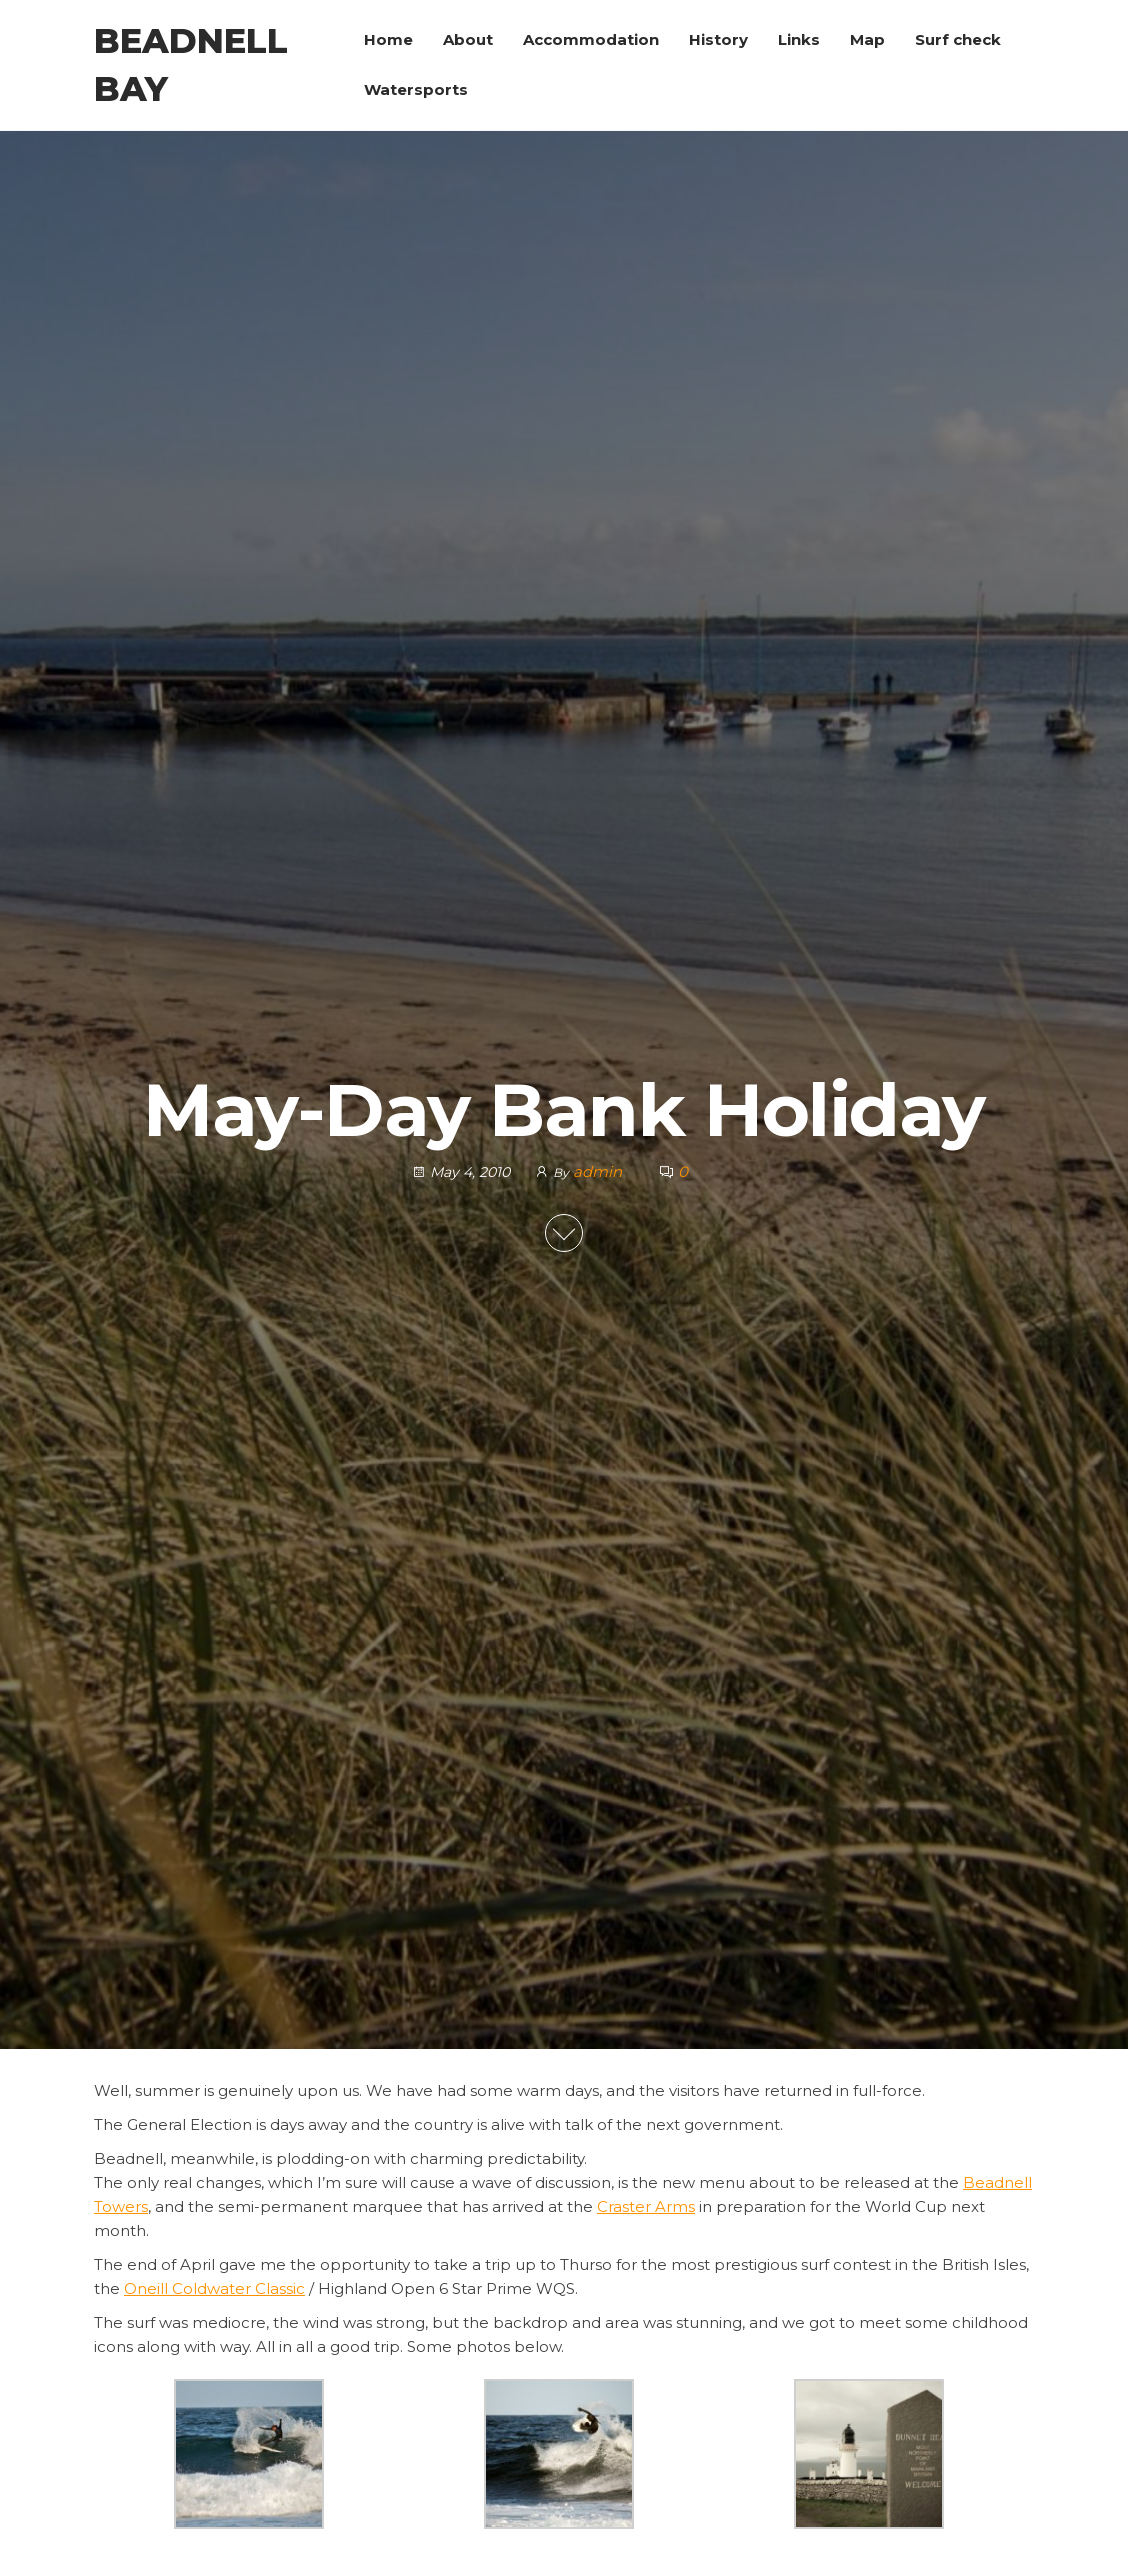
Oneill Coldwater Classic (214, 2288)
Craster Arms (646, 2206)
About (468, 39)
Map (867, 39)
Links (799, 39)
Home (388, 39)
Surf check (958, 39)
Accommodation (591, 39)
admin (599, 1171)
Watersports (416, 89)
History (718, 39)
